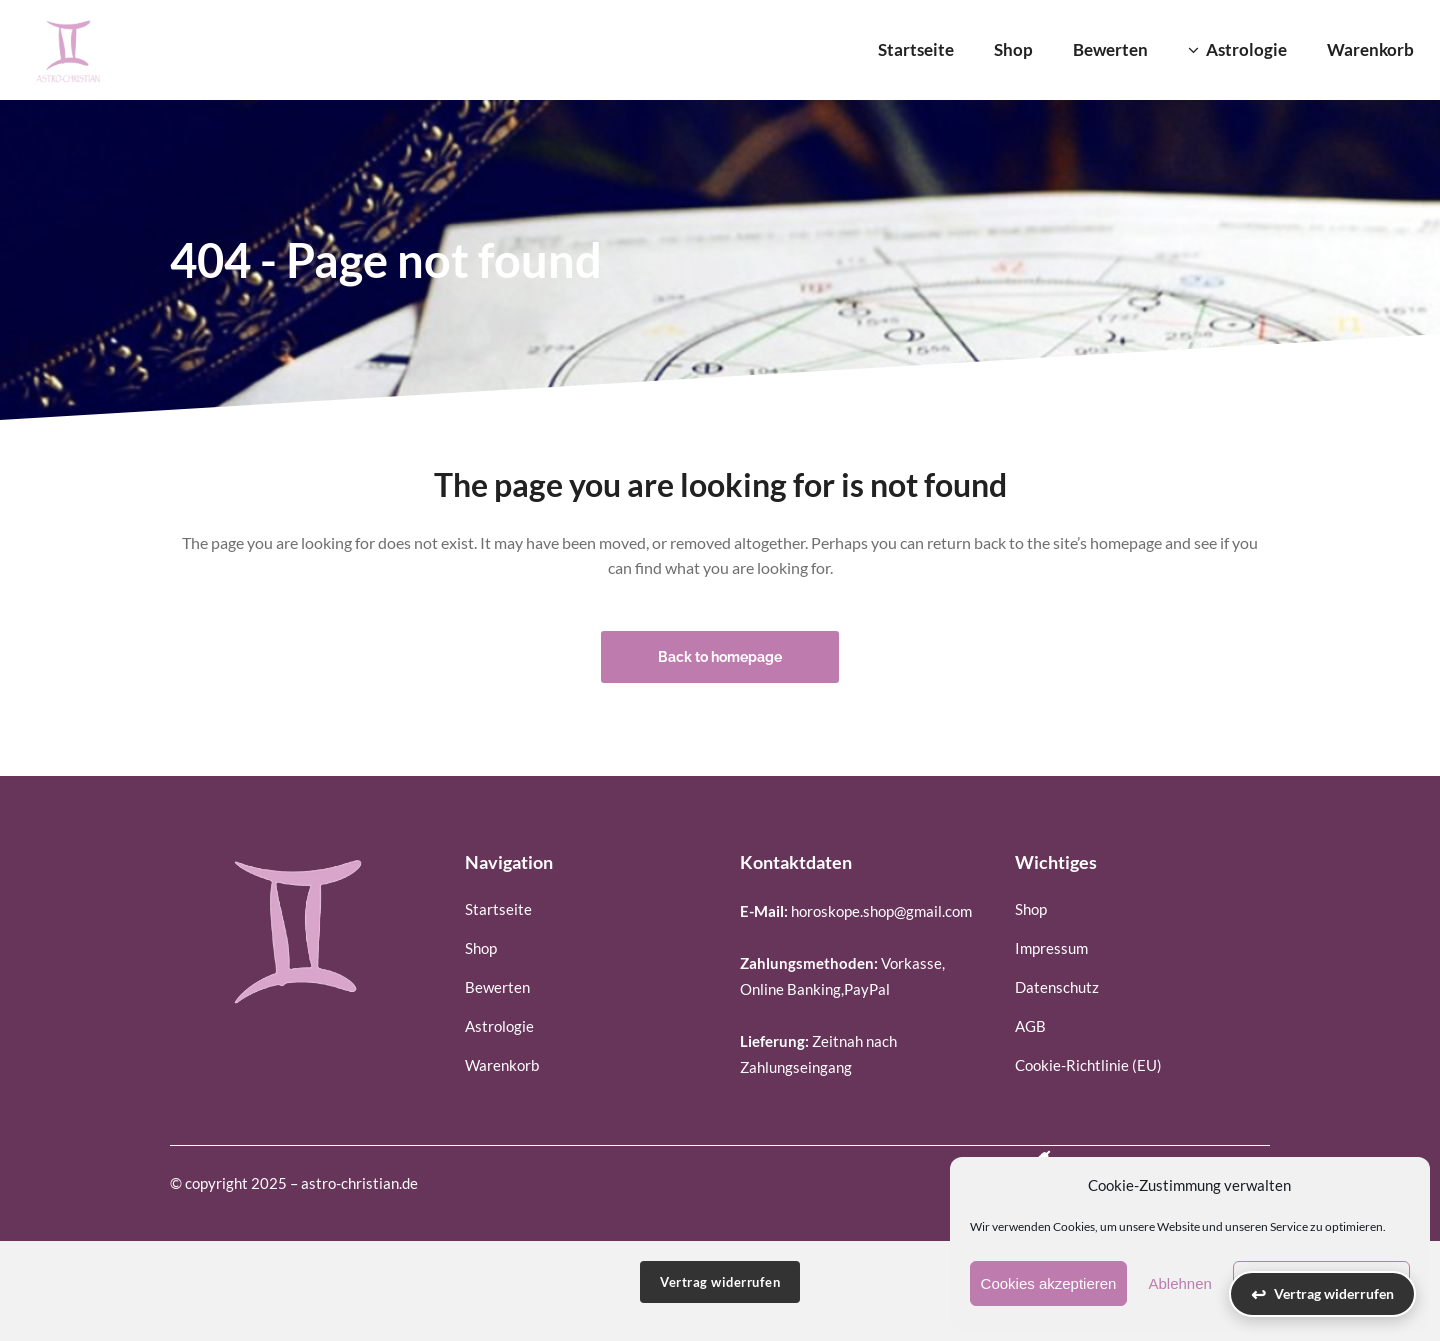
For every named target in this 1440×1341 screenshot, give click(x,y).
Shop (481, 948)
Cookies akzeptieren (1049, 1283)
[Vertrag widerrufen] (1322, 1294)
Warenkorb (502, 1065)
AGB (1030, 1026)
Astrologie (499, 1026)
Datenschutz (1057, 987)
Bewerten (497, 987)
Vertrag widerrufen (720, 1282)
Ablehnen (1179, 1283)
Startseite (498, 909)
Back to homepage (720, 657)
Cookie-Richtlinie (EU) (1088, 1065)
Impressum (1051, 948)
